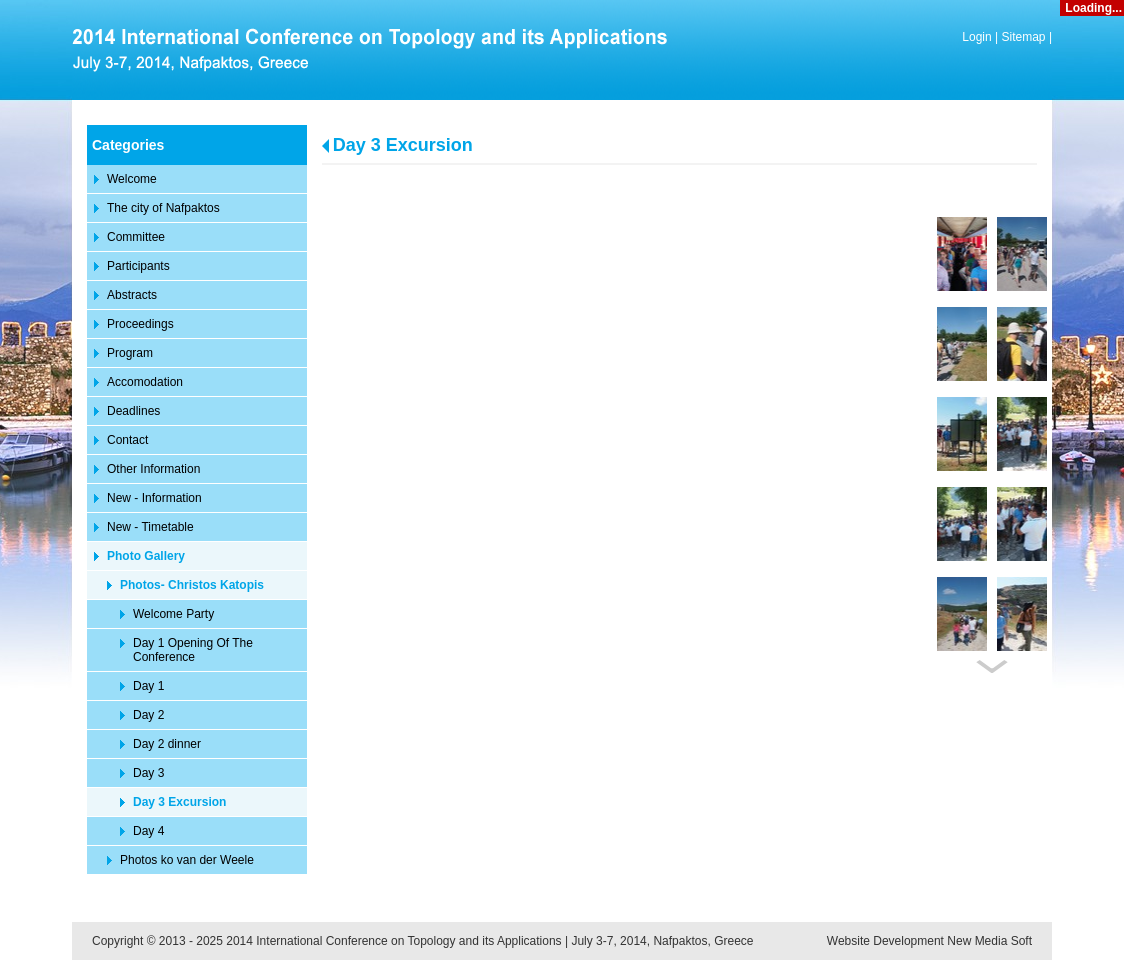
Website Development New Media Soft (929, 941)
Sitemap (1024, 37)
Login (976, 37)
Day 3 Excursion (403, 145)
